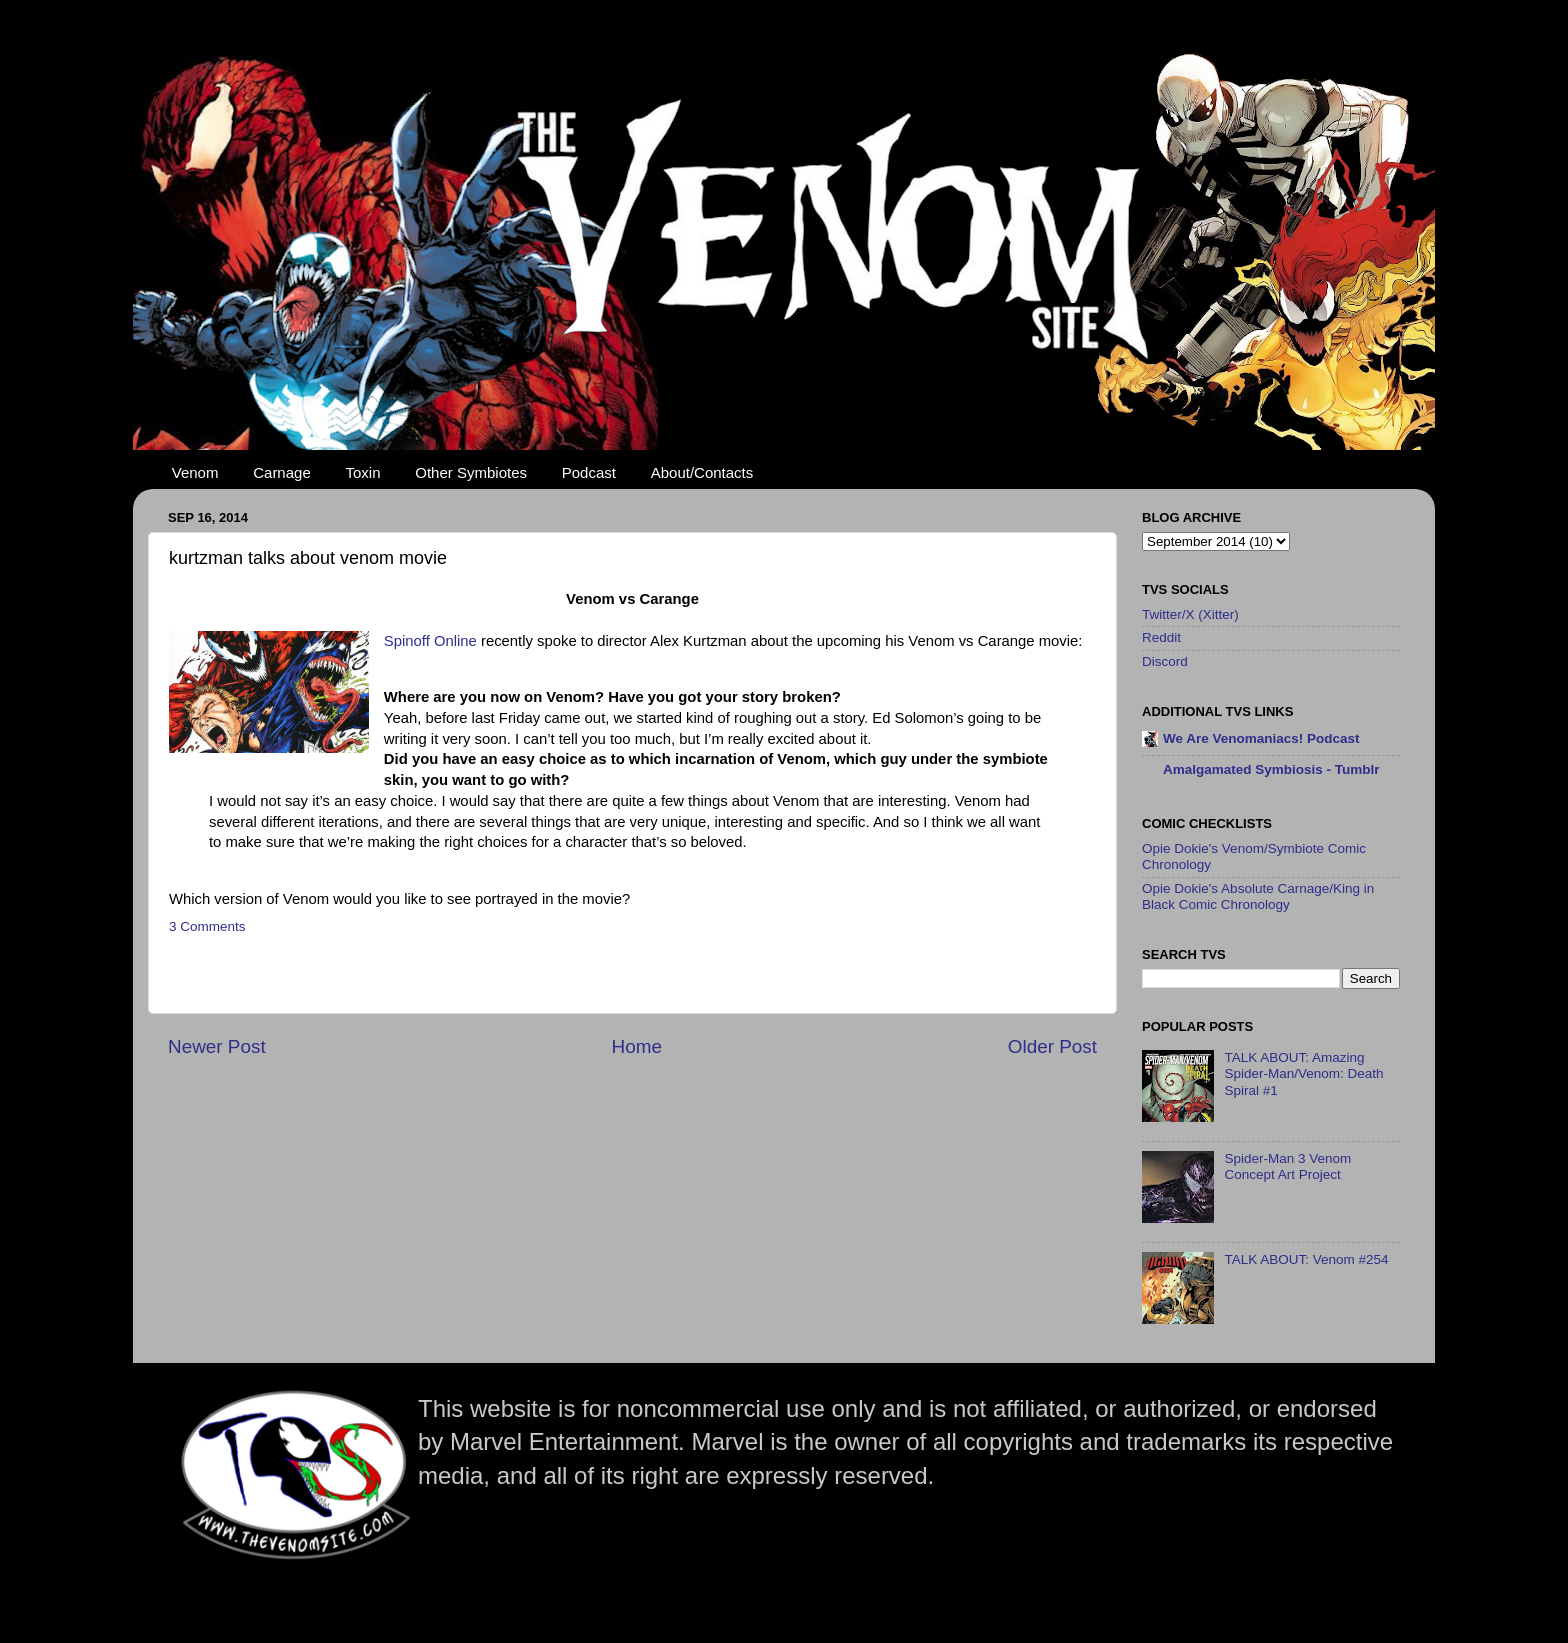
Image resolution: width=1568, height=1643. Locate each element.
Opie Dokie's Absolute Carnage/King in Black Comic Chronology (1258, 896)
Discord (1165, 661)
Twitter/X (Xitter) (1190, 614)
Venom (195, 472)
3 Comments (207, 926)
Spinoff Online (430, 641)
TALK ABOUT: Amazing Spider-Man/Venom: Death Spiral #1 (1303, 1073)
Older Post (1052, 1046)
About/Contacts (702, 472)
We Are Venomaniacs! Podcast (1261, 738)
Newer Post (217, 1046)
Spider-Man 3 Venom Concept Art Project (1287, 1166)
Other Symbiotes (471, 472)
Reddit (1161, 637)
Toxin (363, 472)
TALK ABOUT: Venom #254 (1306, 1259)
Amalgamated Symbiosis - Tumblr (1271, 769)
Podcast (589, 472)
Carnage (282, 472)
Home (637, 1046)
